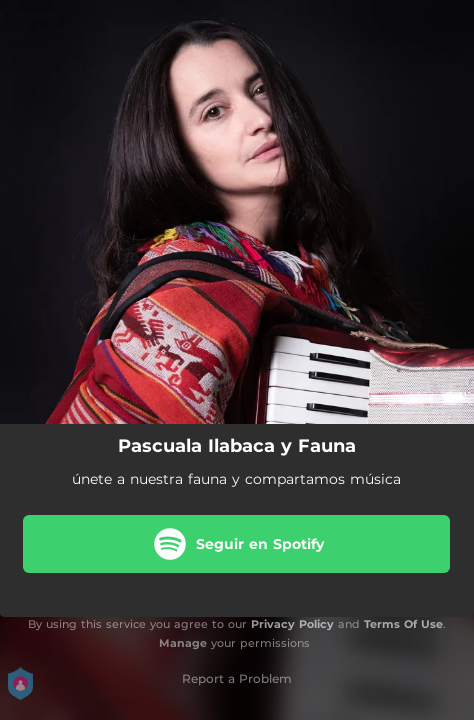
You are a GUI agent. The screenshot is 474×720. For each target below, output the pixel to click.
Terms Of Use (403, 624)
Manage (183, 643)
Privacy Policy (292, 624)
